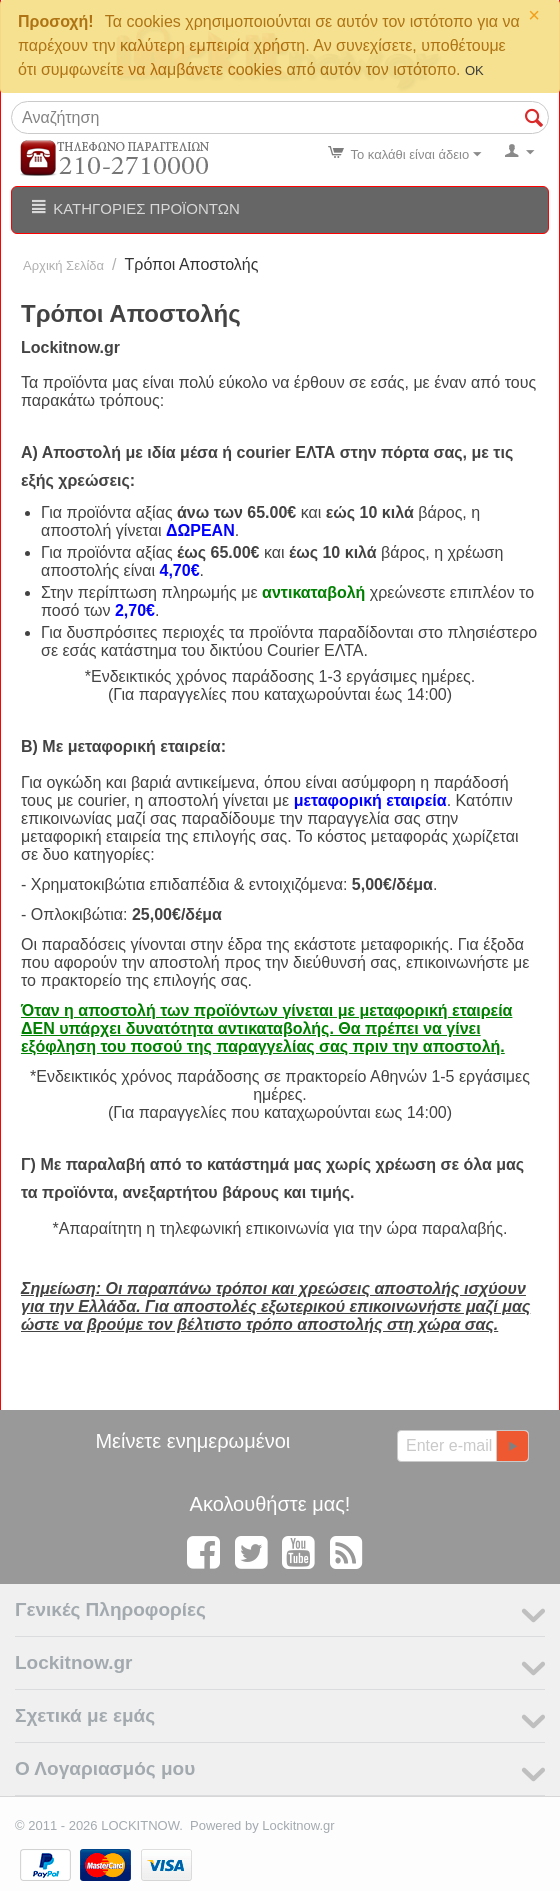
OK (474, 70)
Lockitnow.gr (298, 1825)
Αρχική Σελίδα (63, 265)
